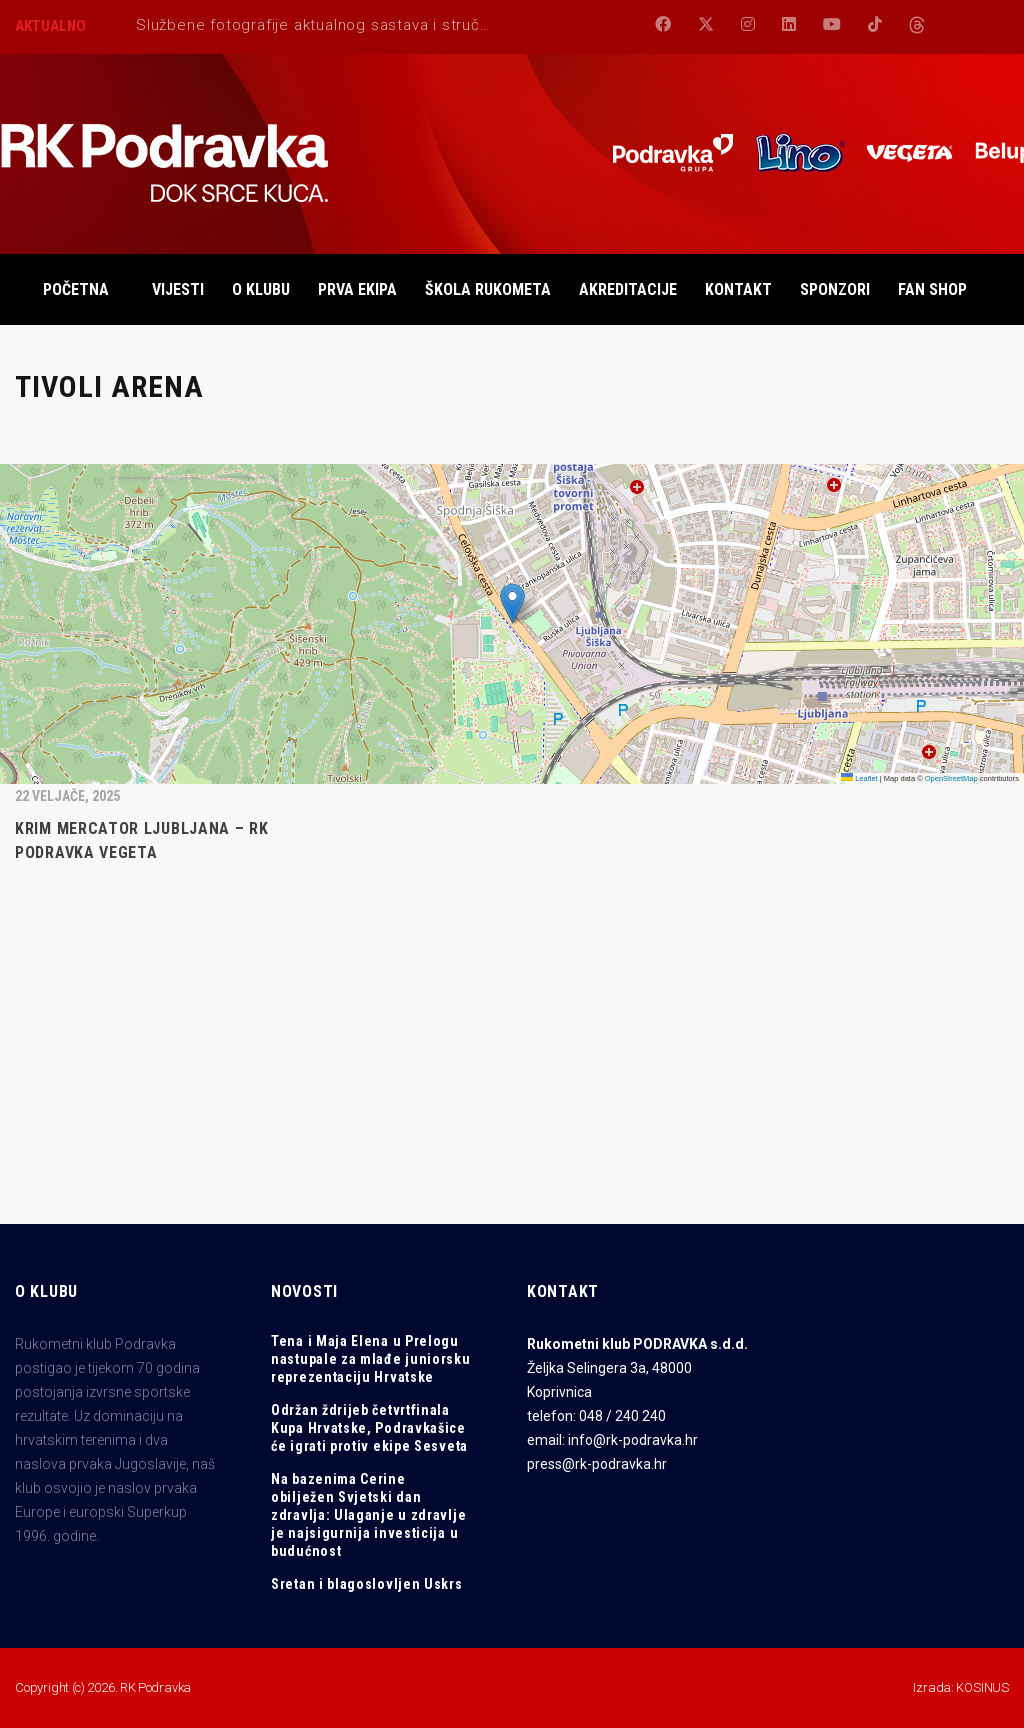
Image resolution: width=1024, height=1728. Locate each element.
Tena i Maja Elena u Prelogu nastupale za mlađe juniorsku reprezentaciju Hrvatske (371, 1359)
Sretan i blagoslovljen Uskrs (367, 1584)
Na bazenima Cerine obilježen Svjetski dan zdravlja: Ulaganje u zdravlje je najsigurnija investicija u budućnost (368, 1515)
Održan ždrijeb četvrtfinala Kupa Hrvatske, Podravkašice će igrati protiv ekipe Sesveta (369, 1428)
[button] (512, 603)
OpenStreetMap (951, 778)
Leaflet (859, 778)
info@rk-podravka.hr (633, 1440)
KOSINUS (982, 1687)
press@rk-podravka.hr (597, 1464)
